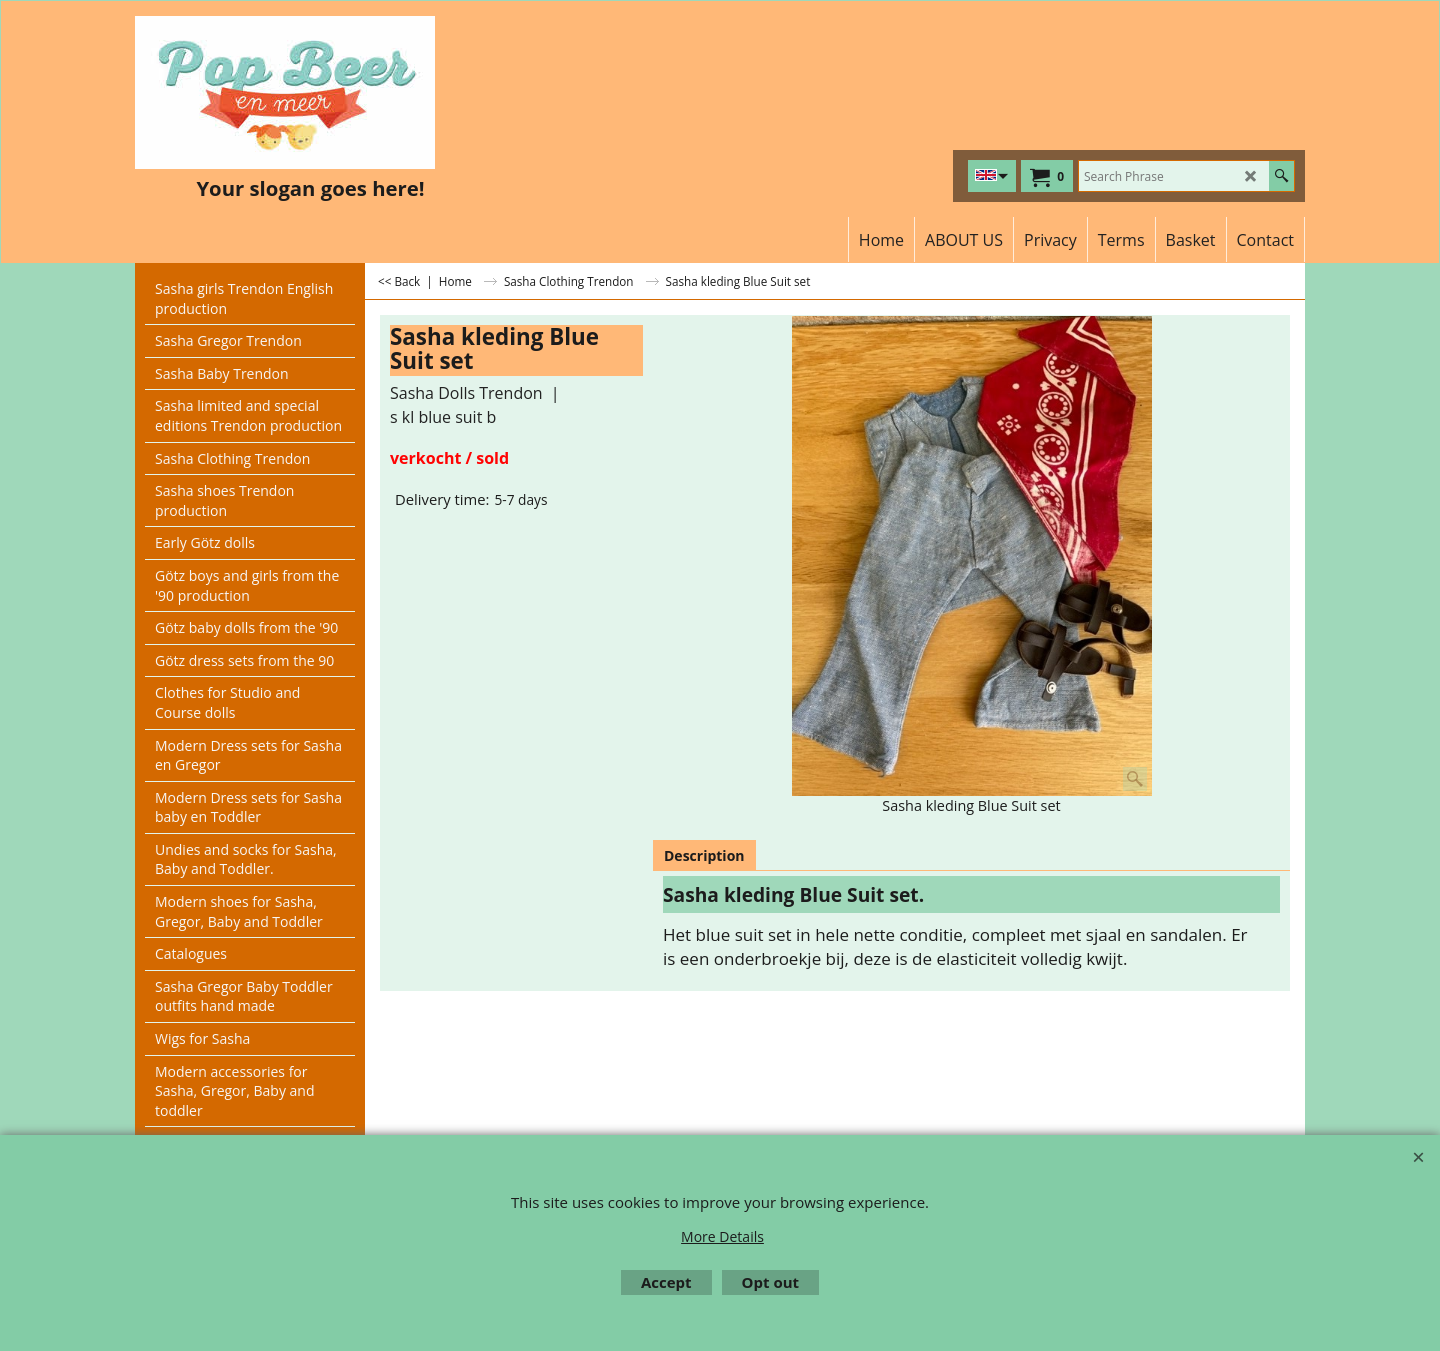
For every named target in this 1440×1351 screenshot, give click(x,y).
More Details (722, 1236)
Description (704, 855)
